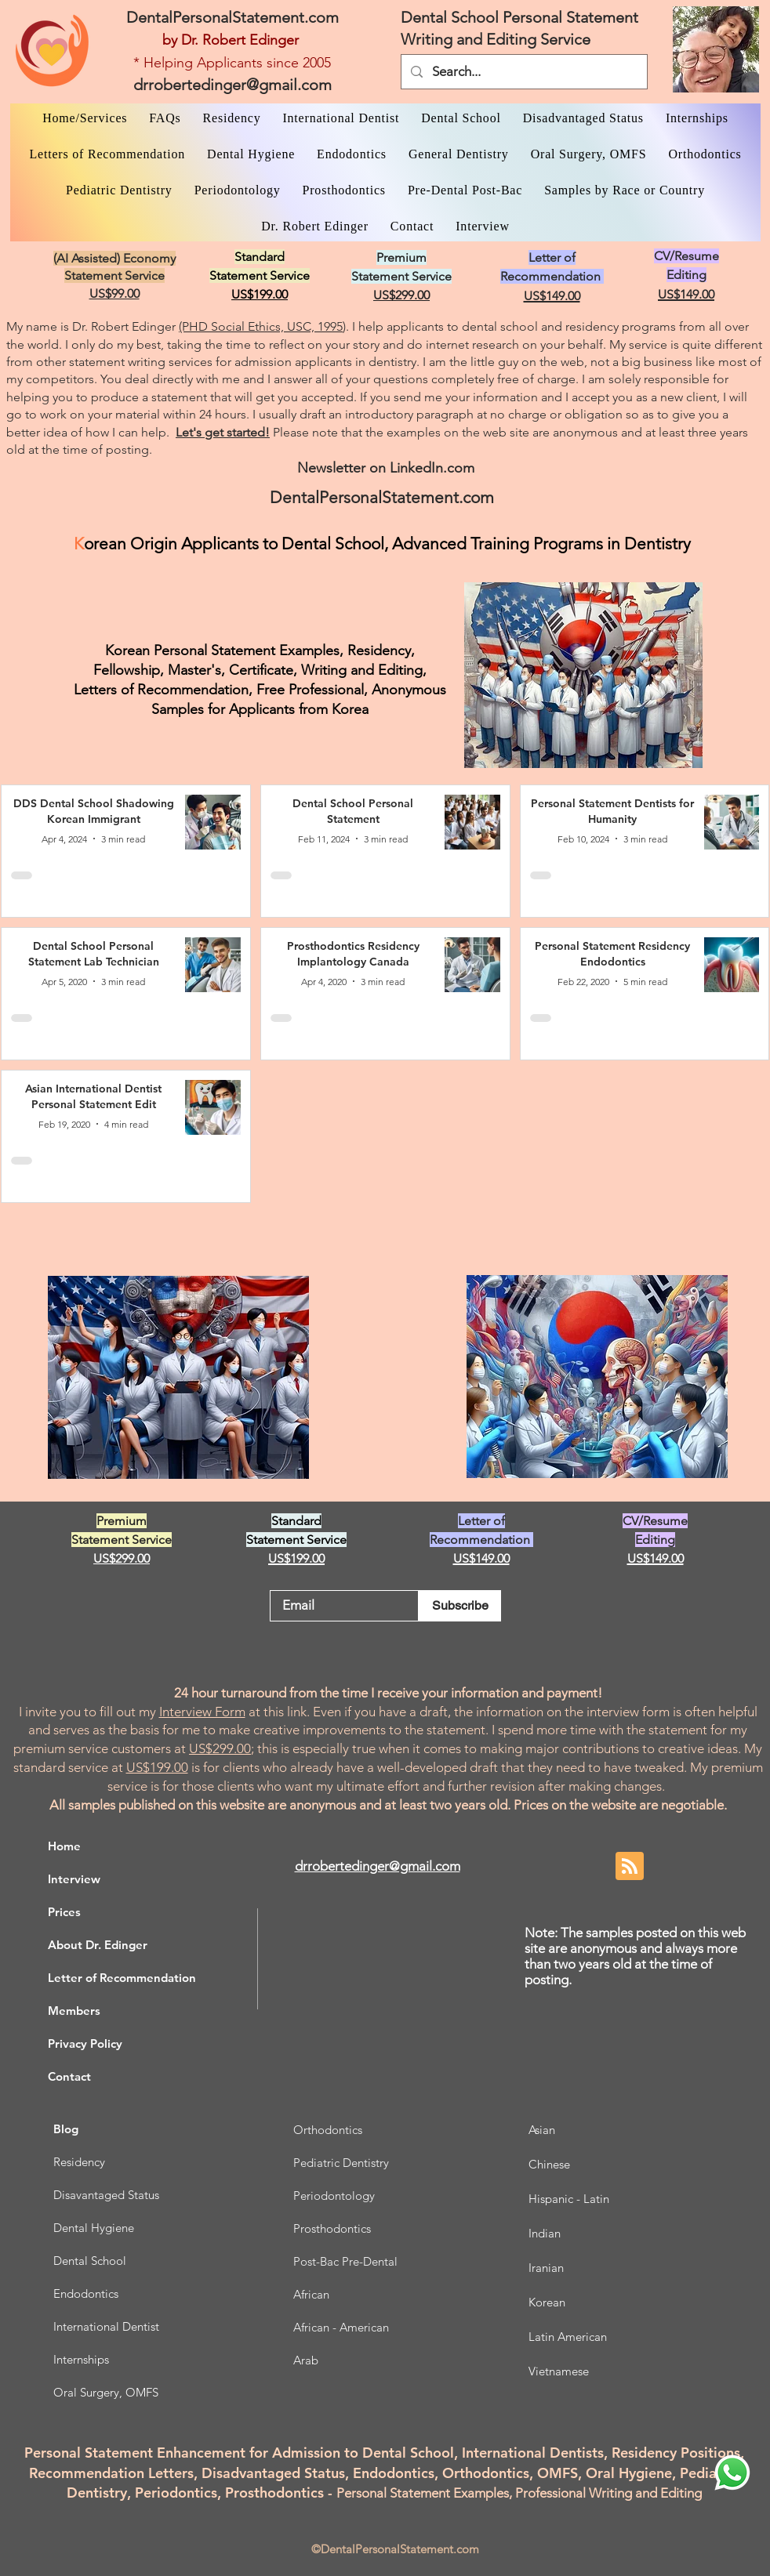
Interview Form (202, 1711)
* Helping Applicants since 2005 (232, 62)
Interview (74, 1878)
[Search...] (523, 72)
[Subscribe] (460, 1605)
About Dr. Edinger (97, 1944)
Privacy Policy (85, 2043)
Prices (64, 1911)
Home (64, 1846)
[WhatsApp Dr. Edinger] (732, 2472)
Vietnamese (558, 2371)
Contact (69, 2076)
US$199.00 (157, 1767)
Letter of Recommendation (122, 1977)
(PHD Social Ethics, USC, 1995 (261, 326)
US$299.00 (220, 1748)
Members (74, 2010)
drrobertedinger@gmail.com (232, 84)
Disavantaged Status (106, 2194)
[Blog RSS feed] (630, 1867)
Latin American (567, 2336)
